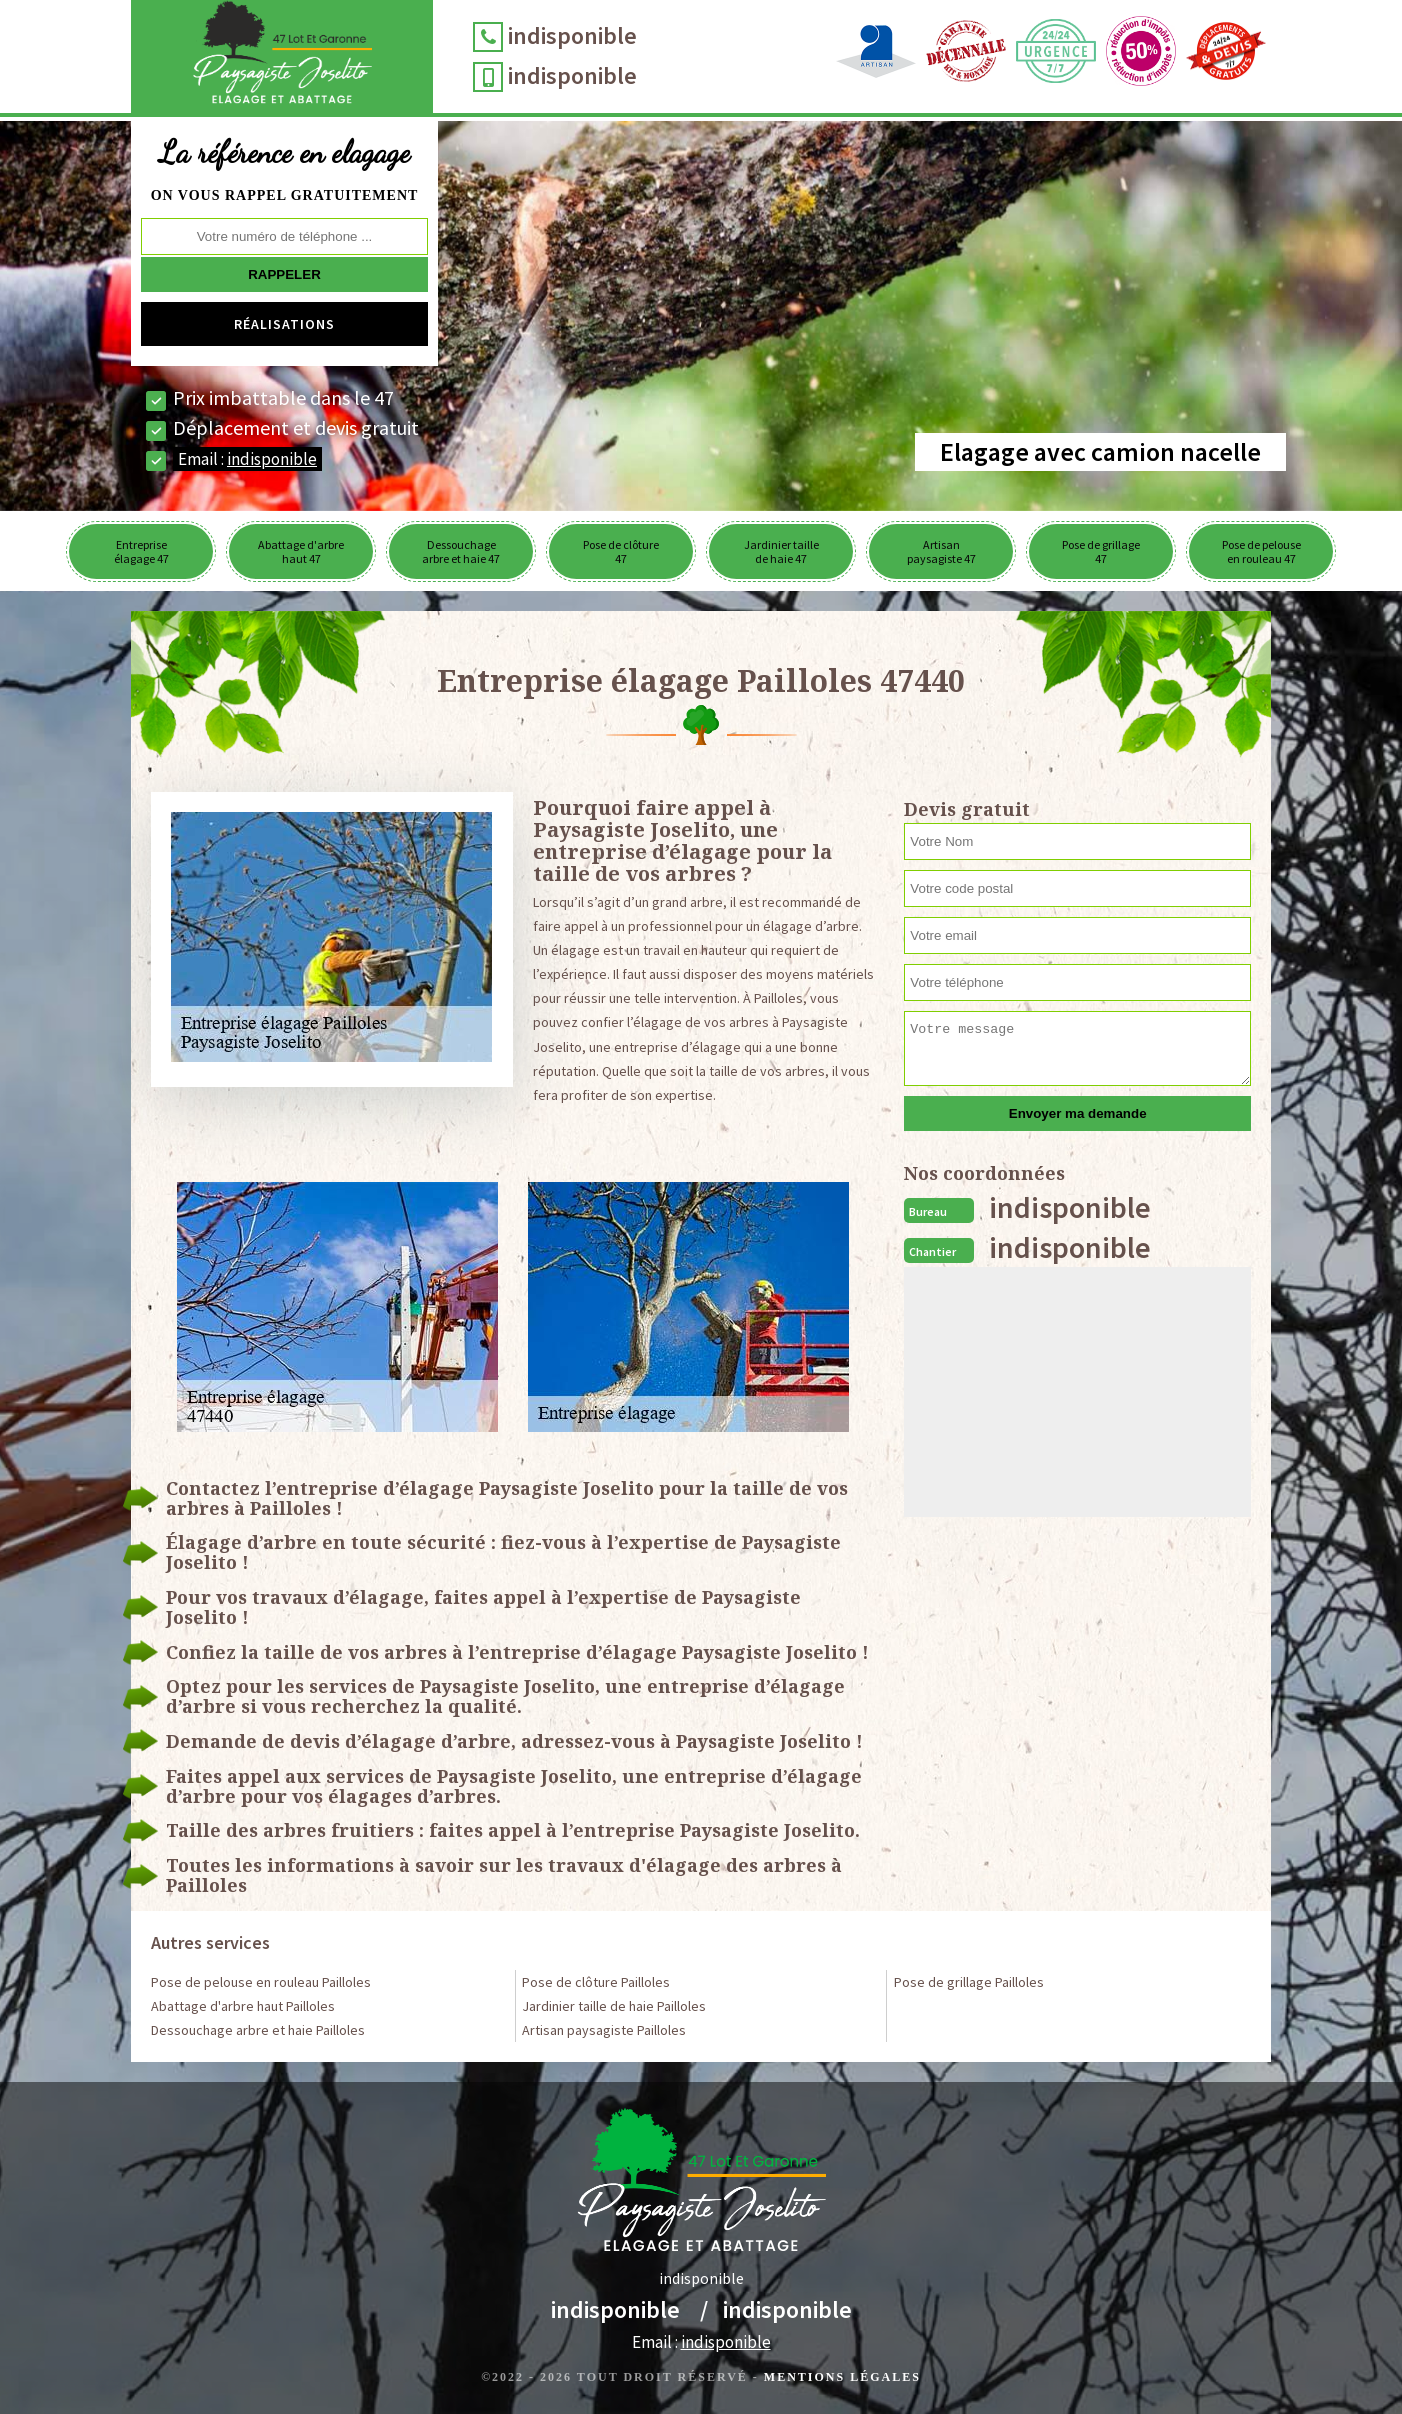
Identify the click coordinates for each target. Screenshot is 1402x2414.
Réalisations (284, 324)
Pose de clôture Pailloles (596, 1982)
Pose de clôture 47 (621, 551)
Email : (247, 459)
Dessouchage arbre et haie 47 (461, 551)
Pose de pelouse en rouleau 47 (1261, 551)
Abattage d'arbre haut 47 (301, 551)
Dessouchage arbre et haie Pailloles (258, 2030)
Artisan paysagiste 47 (941, 551)
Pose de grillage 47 (1101, 551)
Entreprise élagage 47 (141, 551)
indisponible (577, 35)
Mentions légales (842, 2377)
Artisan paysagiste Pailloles (604, 2030)
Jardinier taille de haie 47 (781, 551)
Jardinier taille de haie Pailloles (614, 2006)
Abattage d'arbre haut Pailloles (243, 2006)
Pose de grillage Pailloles (969, 1982)
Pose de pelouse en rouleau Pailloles (261, 1982)
